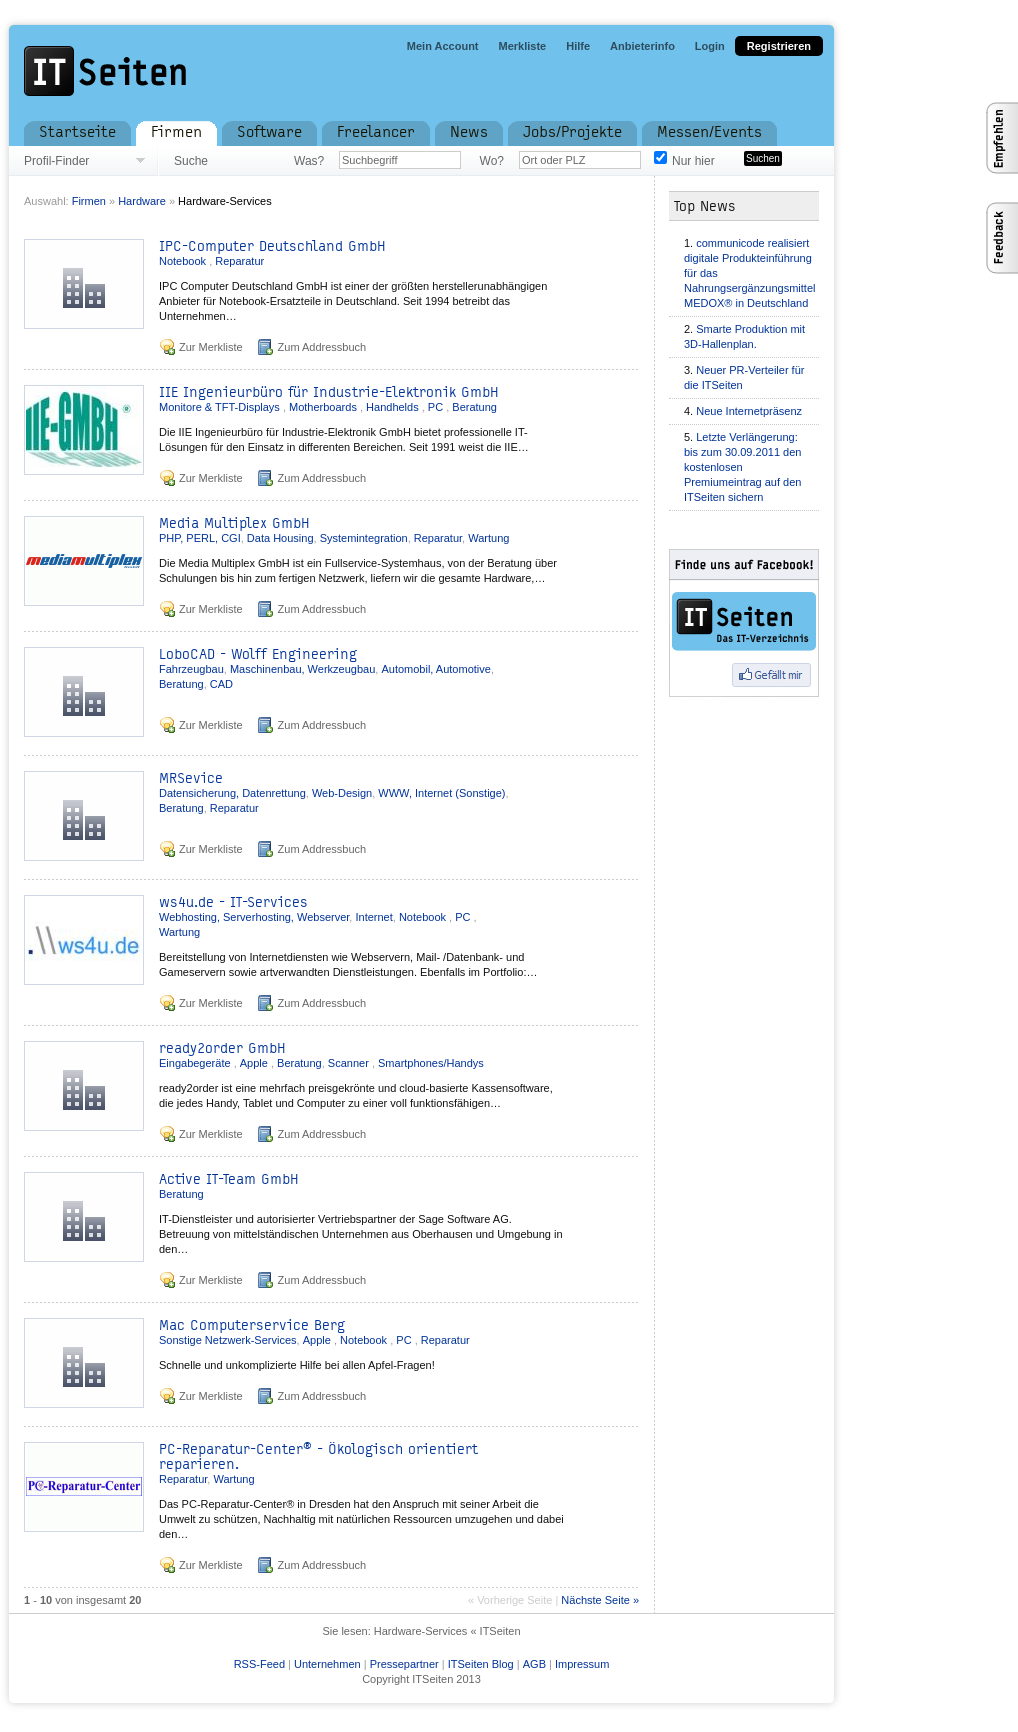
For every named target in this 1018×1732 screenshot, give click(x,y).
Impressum (582, 1664)
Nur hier (693, 161)
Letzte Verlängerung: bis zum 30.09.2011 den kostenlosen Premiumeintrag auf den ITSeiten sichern (742, 467)
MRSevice (191, 778)
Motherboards (324, 407)
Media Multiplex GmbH (234, 523)
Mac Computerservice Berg (252, 1325)
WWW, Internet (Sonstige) (441, 793)
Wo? (492, 161)
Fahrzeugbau (191, 669)
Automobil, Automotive (435, 669)
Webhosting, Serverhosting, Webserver (254, 917)
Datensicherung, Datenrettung (232, 793)
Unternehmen (327, 1664)
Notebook (184, 261)
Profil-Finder (56, 161)
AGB (534, 1664)
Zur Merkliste (211, 347)
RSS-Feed (259, 1664)
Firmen (89, 201)
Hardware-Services (225, 201)
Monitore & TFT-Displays (221, 407)
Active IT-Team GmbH (229, 1179)
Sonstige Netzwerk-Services (228, 1340)
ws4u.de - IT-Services (233, 902)
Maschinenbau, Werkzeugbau (302, 669)
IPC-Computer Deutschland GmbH (272, 246)
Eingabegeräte (196, 1063)
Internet (373, 917)
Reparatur (239, 261)
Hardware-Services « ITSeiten (447, 1631)
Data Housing (280, 538)
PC (437, 407)
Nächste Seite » (600, 1600)
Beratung (474, 407)
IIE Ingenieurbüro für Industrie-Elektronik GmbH (329, 392)
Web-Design (342, 793)
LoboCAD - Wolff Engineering (258, 654)
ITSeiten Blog (481, 1664)
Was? (309, 161)
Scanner (350, 1063)
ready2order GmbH (222, 1048)
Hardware (143, 201)
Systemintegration (364, 538)
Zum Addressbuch (322, 347)
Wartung (488, 538)
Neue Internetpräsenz (749, 411)
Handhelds (394, 407)
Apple (255, 1063)
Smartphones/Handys (431, 1063)
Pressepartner (404, 1664)
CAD (221, 684)
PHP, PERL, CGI (200, 538)
